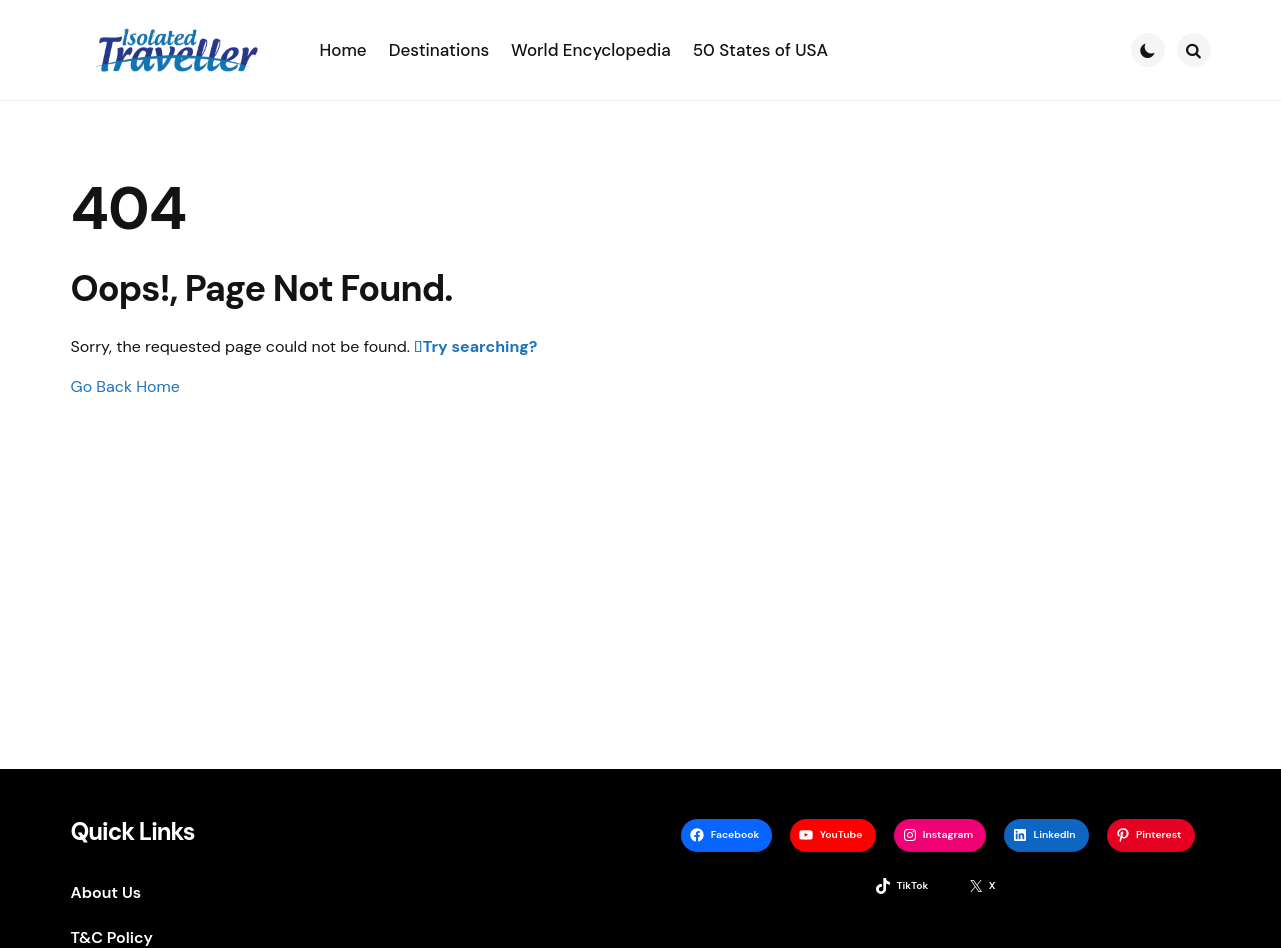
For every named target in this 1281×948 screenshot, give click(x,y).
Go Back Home (125, 386)
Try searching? (480, 346)
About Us (106, 892)
